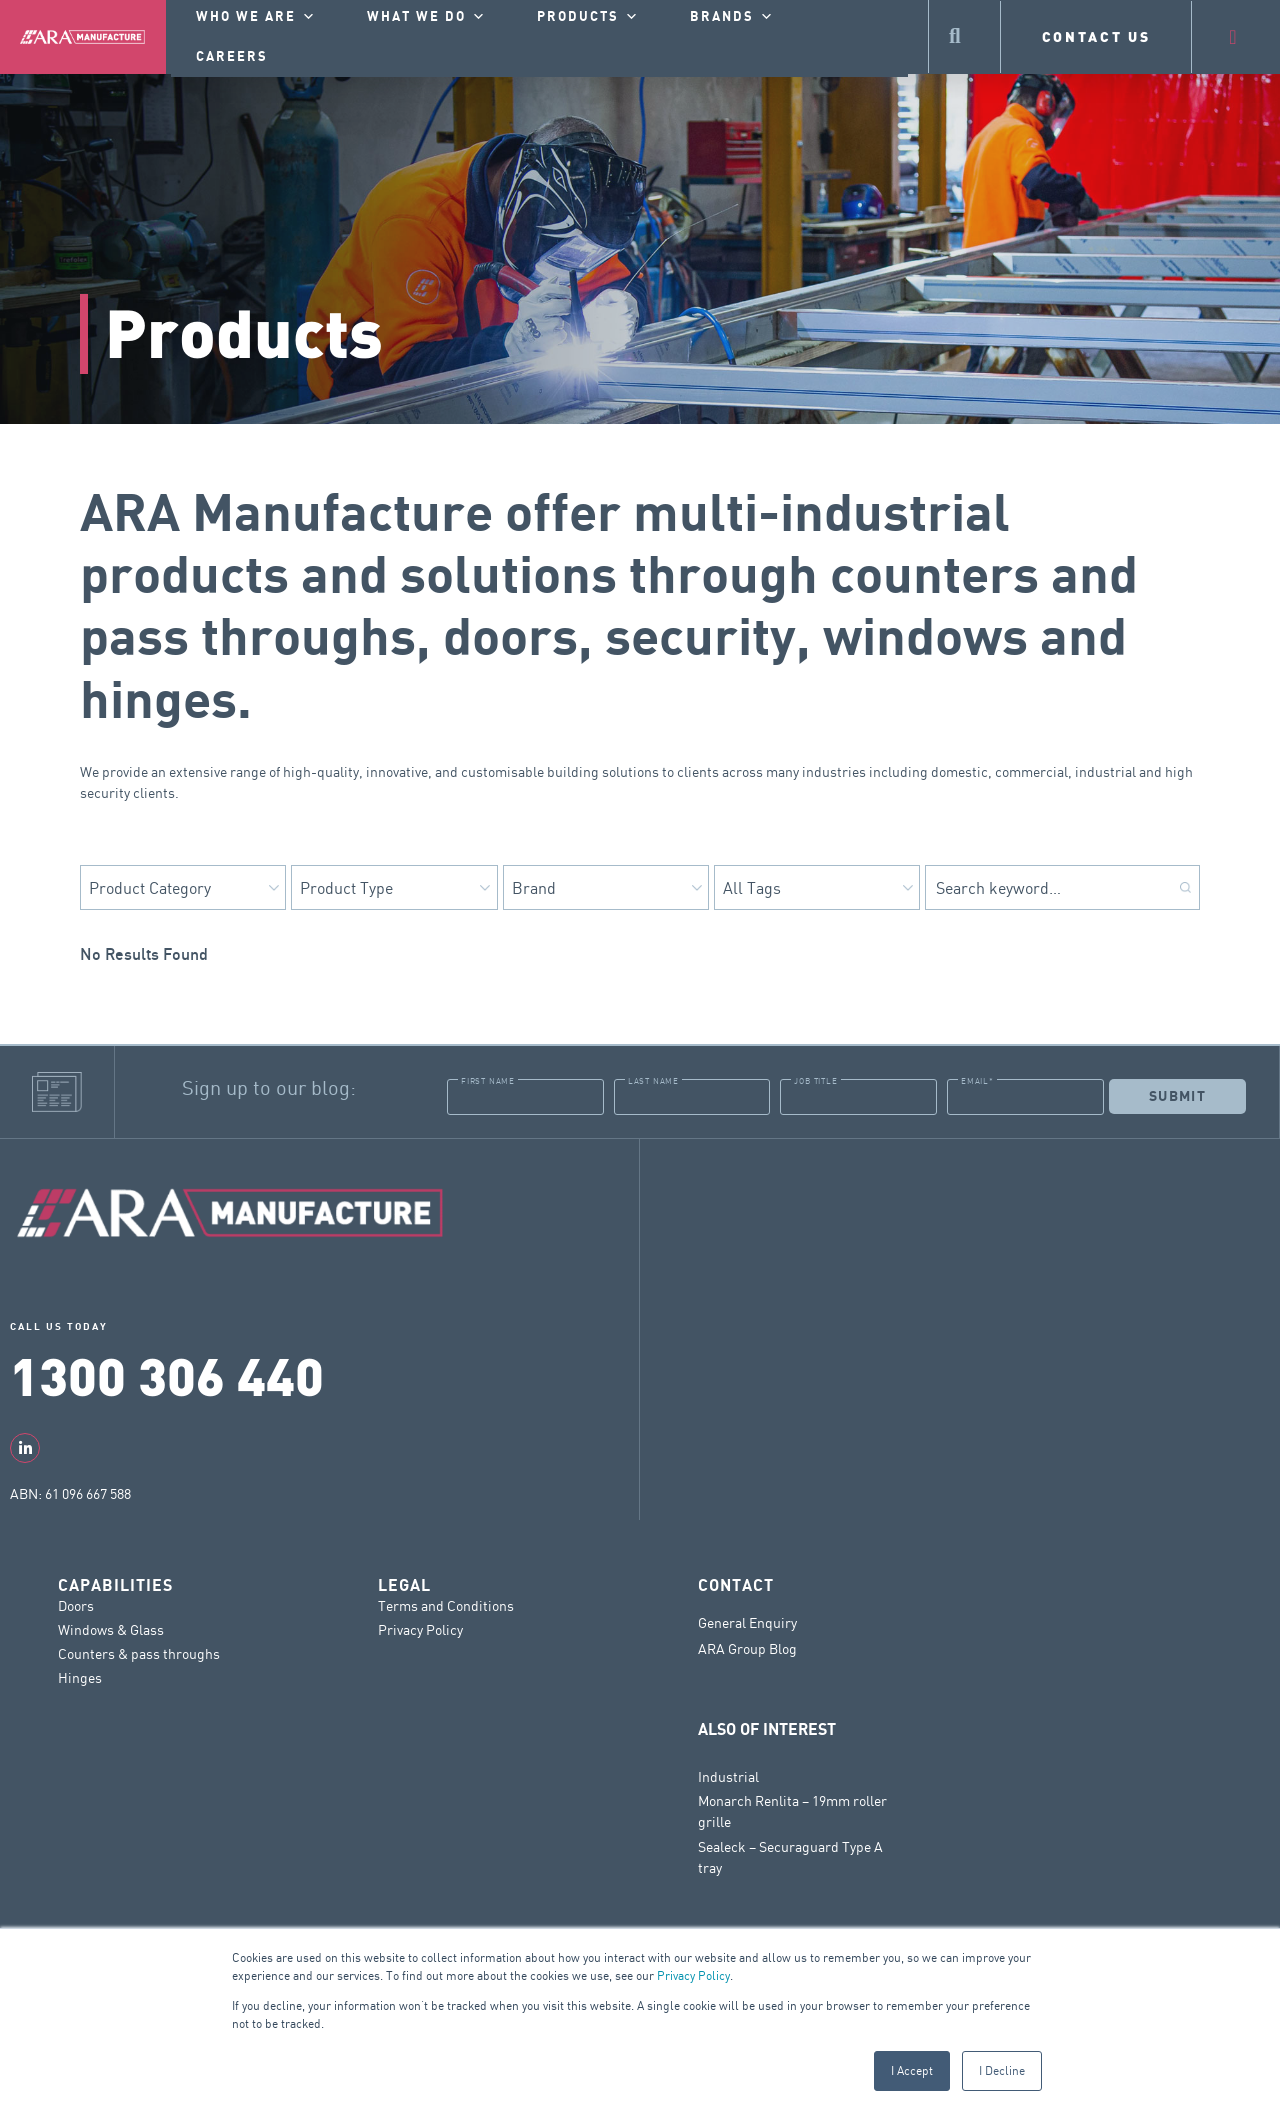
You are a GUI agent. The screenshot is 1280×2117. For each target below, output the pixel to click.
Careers (232, 57)
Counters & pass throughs (139, 1653)
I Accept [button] (912, 2070)
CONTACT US (1096, 36)
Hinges (80, 1677)
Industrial (728, 1776)
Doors (76, 1605)
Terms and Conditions (446, 1605)
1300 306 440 (167, 1374)
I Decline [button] (1002, 2070)
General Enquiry (747, 1623)
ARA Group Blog (747, 1649)
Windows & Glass (111, 1629)
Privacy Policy (693, 1975)
